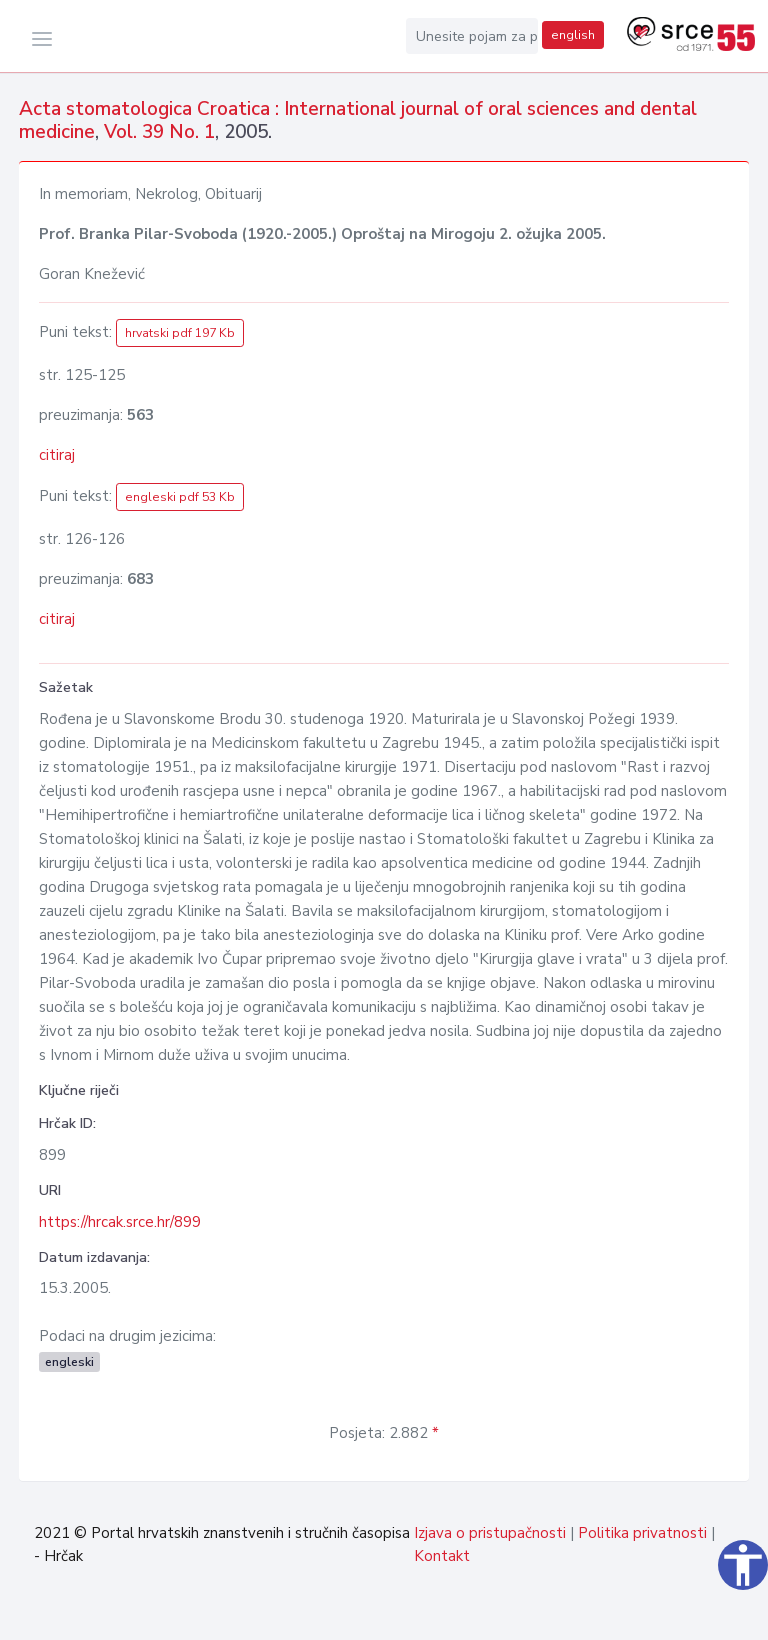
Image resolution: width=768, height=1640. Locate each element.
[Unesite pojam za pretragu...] (472, 36)
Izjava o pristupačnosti (490, 1533)
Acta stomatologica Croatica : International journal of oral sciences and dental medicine (358, 120)
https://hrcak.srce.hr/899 (120, 1222)
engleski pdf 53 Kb (180, 497)
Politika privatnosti (642, 1533)
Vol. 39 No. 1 (159, 132)
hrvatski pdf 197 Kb (180, 333)
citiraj (57, 455)
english (573, 35)
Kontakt (442, 1556)
